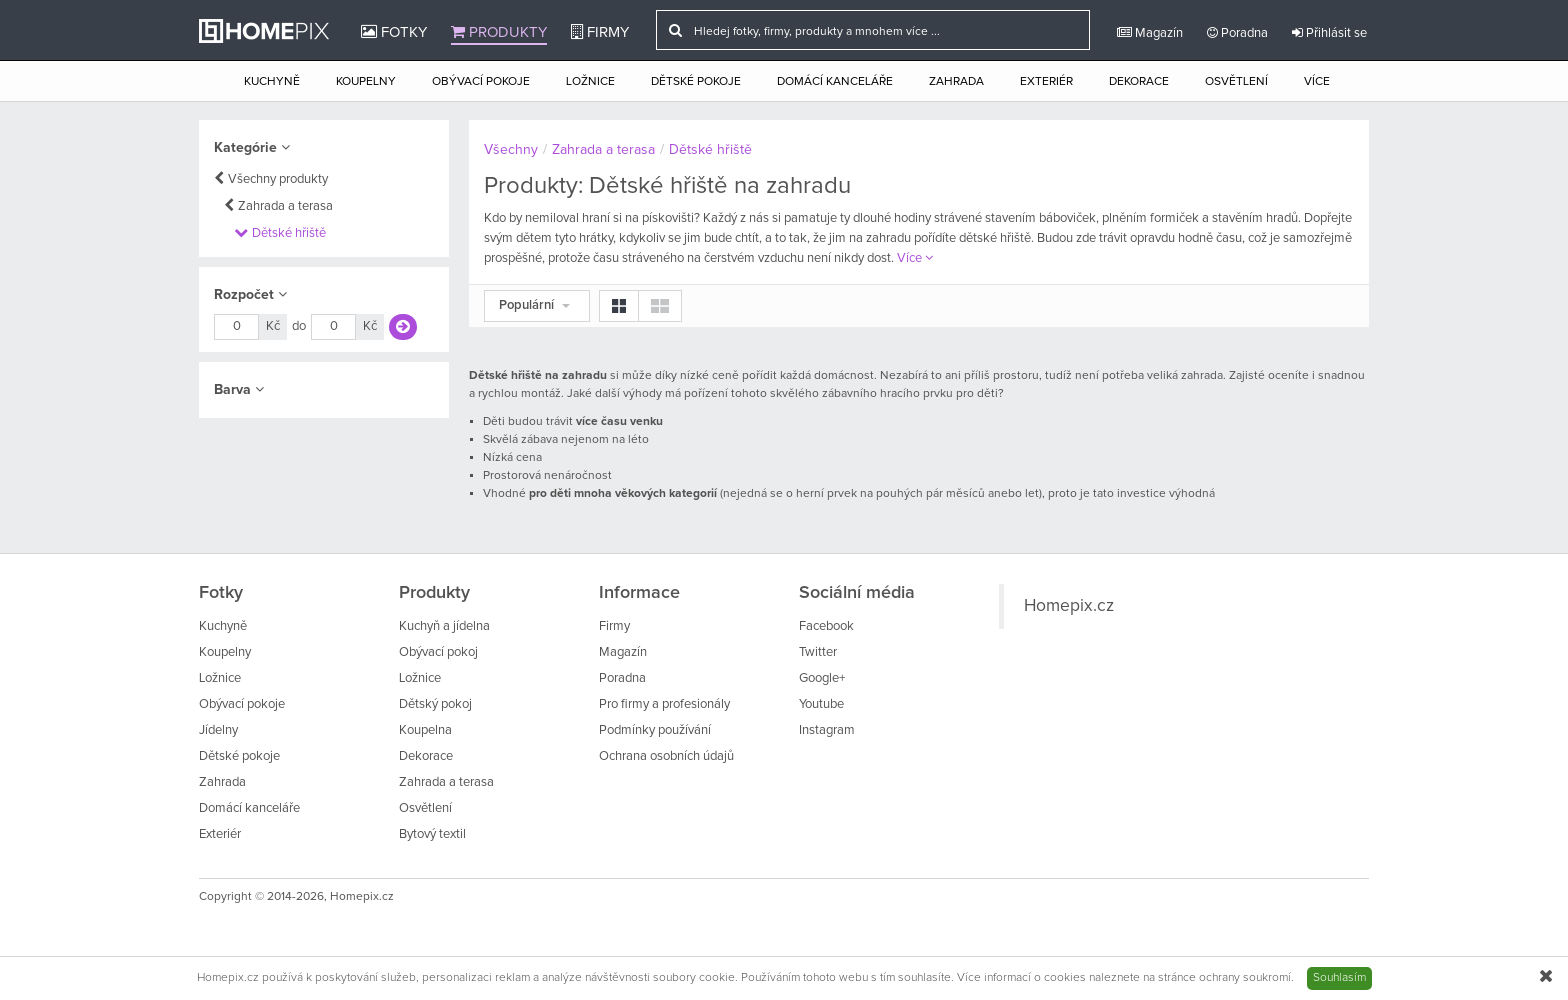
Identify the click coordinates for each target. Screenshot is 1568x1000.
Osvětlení (1236, 82)
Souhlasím (1339, 978)
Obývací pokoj (438, 652)
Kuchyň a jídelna (444, 626)
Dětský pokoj (435, 704)
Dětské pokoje (696, 82)
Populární (534, 305)
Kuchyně (272, 82)
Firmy (600, 32)
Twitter (818, 652)
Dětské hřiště (289, 233)
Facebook (826, 626)
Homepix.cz (1069, 606)
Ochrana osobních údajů (666, 756)
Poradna (1237, 33)
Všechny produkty (278, 179)
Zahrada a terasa (285, 206)
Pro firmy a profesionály (664, 704)
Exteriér (1046, 82)
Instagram (827, 730)
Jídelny (218, 730)
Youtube (821, 704)
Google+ (822, 678)
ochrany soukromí (1245, 978)
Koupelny (366, 82)
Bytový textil (432, 834)
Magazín (1150, 33)
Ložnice (590, 82)
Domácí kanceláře (835, 82)
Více (1317, 82)
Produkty (499, 32)
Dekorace (1139, 82)
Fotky (394, 32)
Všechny (511, 150)
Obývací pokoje (481, 82)
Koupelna (425, 730)
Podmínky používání (655, 730)
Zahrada (956, 82)
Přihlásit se (1329, 33)
